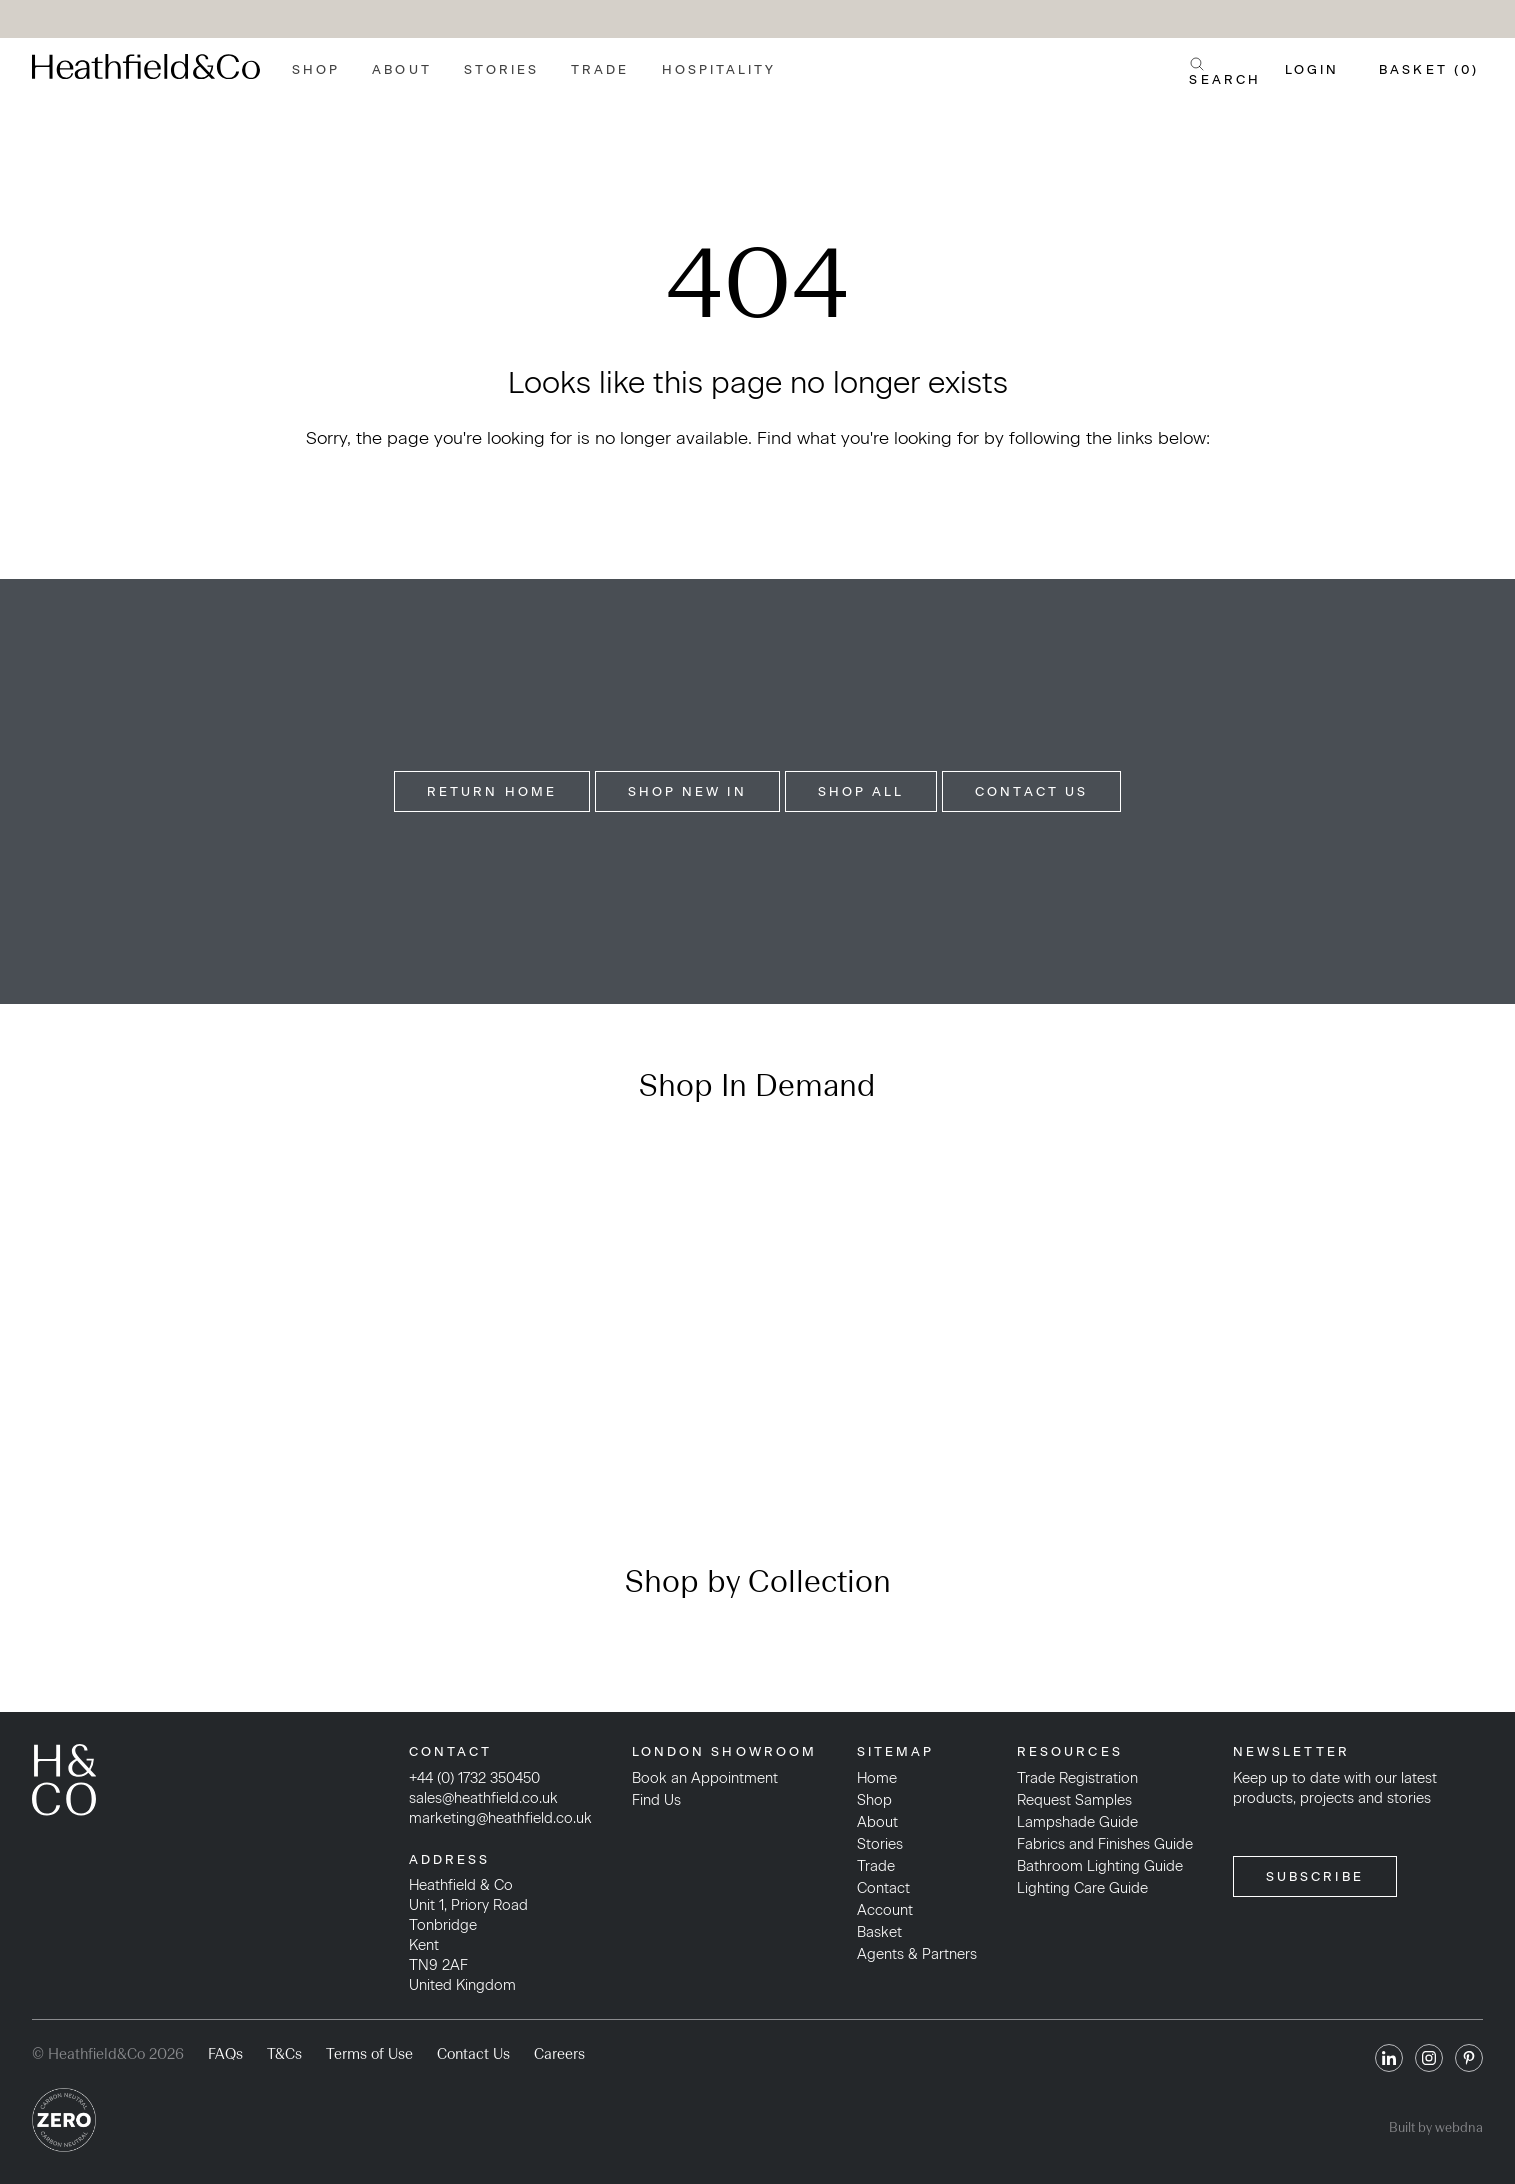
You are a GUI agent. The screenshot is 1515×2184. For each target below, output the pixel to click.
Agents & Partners (917, 1954)
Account (885, 1910)
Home (877, 1778)
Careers (559, 2054)
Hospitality (719, 69)
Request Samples (1074, 1800)
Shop (316, 69)
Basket (879, 1932)
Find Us (656, 1800)
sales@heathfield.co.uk (483, 1798)
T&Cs (284, 2054)
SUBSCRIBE (1315, 1876)
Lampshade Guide (1077, 1822)
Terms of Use (369, 2054)
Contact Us (1031, 791)
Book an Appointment (705, 1778)
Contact (883, 1888)
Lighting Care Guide (1082, 1888)
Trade (600, 69)
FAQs (225, 2054)
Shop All (861, 791)
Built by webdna (1436, 2127)
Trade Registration (1077, 1778)
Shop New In (687, 791)
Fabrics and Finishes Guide (1105, 1844)
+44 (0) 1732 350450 (474, 1778)
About (401, 69)
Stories (502, 69)
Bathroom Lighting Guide (1100, 1866)
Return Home (492, 791)
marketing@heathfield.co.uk (500, 1818)
